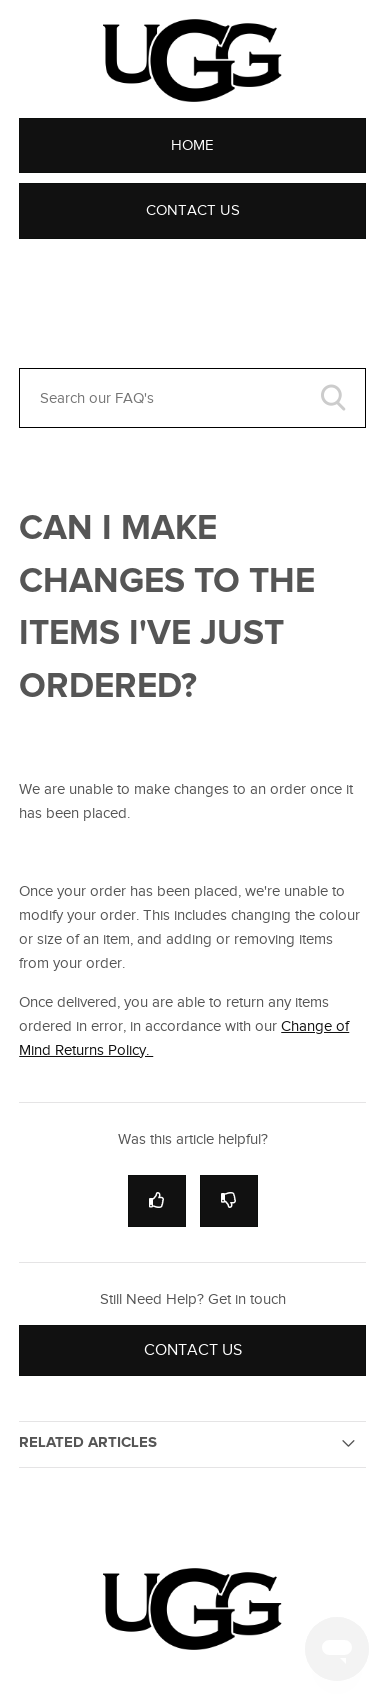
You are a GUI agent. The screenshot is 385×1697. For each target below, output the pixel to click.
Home (192, 145)
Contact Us (193, 210)
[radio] (157, 1200)
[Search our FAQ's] (192, 398)
